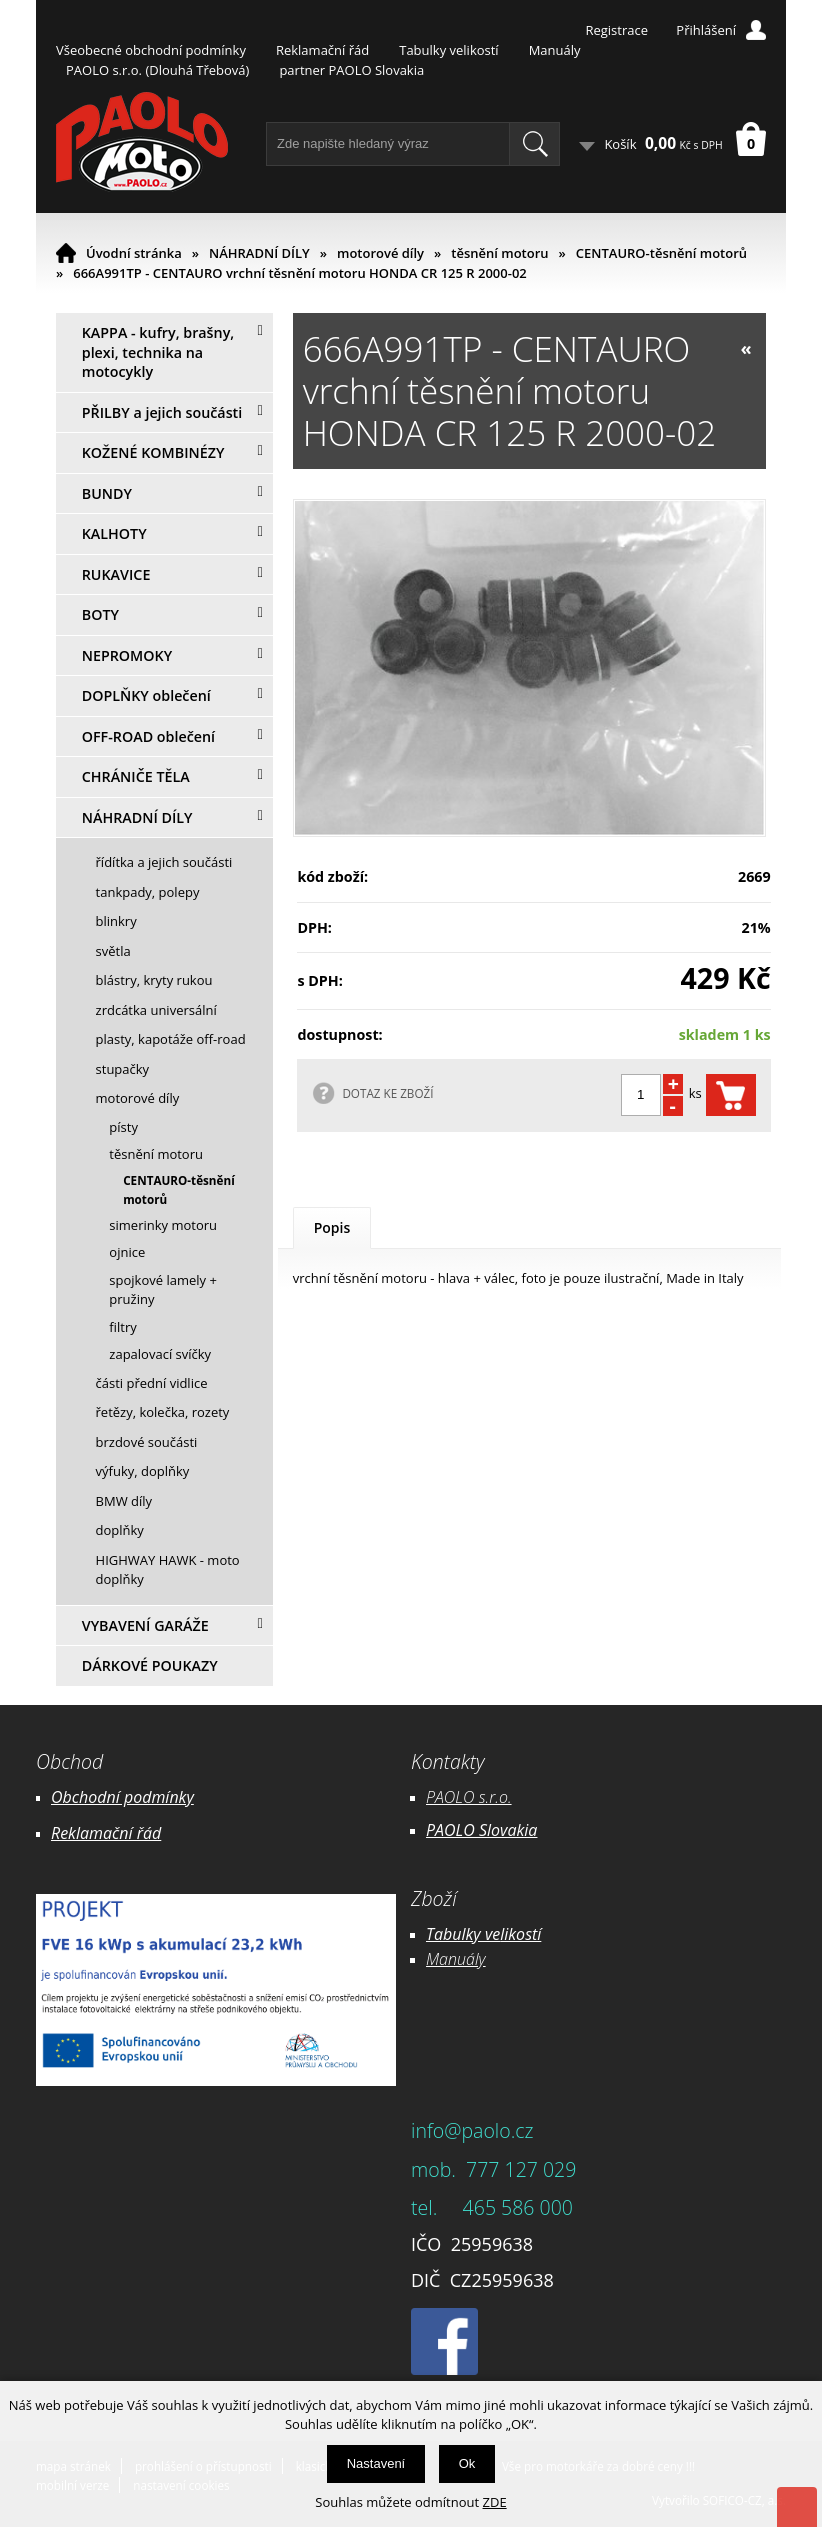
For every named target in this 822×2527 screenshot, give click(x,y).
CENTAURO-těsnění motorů (661, 253)
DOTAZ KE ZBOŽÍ (387, 1093)
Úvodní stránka (134, 253)
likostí (520, 1934)
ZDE (495, 2502)
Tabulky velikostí (448, 50)
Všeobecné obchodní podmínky (151, 50)
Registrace (616, 30)
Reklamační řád (322, 50)
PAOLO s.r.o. (469, 1797)
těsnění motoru (499, 253)
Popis (332, 1227)
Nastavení (376, 2463)
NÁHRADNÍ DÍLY (259, 253)
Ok (467, 2463)
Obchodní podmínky (122, 1797)
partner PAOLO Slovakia (351, 70)
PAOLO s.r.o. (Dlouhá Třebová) (157, 70)
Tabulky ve (463, 1934)
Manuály (555, 50)
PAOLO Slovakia (481, 1830)
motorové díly (380, 253)
